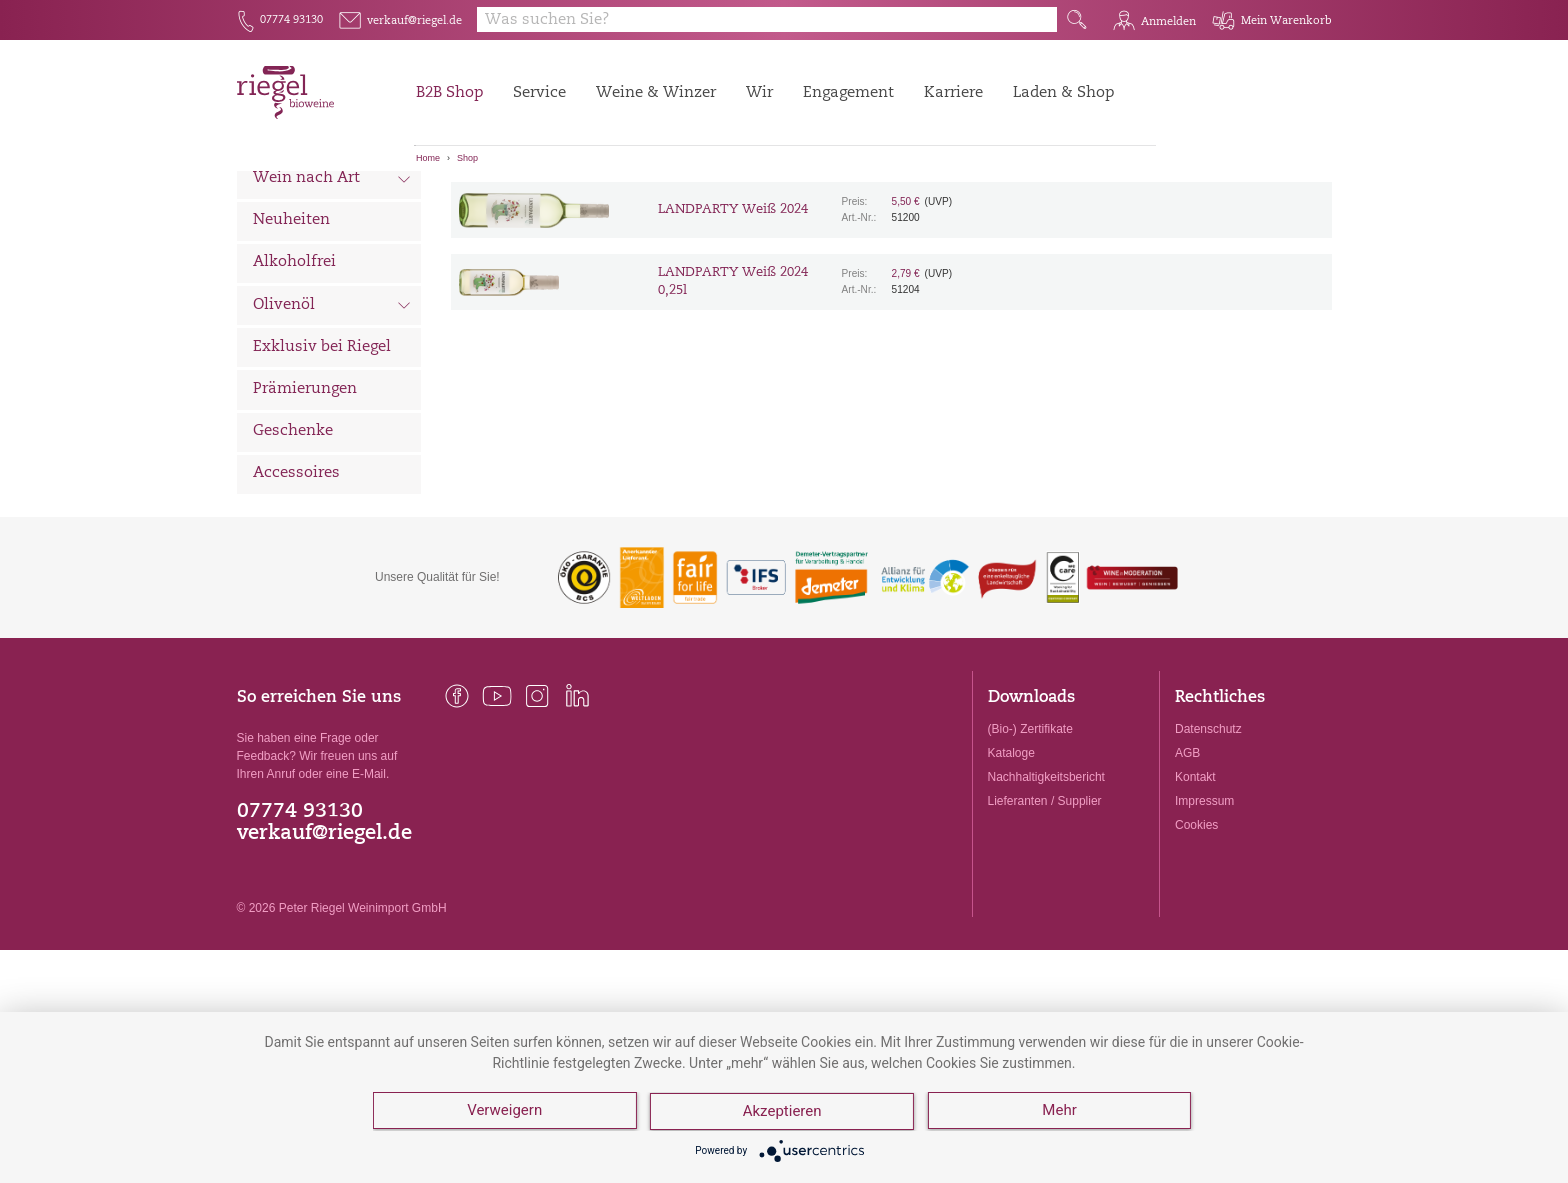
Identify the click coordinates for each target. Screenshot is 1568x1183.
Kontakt (1195, 888)
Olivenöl (332, 418)
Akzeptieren (783, 1113)
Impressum (1204, 912)
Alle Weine (293, 205)
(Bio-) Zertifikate (1030, 840)
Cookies (1196, 936)
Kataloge (1011, 864)
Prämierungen (305, 500)
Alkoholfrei (294, 373)
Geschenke (293, 542)
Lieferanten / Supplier (1045, 912)
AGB (1187, 864)
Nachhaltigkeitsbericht (1046, 888)
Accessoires (296, 584)
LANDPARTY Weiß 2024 (733, 320)
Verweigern (504, 1113)
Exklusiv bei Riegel (322, 458)
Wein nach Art (332, 292)
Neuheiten (291, 331)
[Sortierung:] (550, 202)
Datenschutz (1208, 840)
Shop (467, 158)
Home (428, 158)
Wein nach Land (332, 249)
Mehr (1061, 1113)
